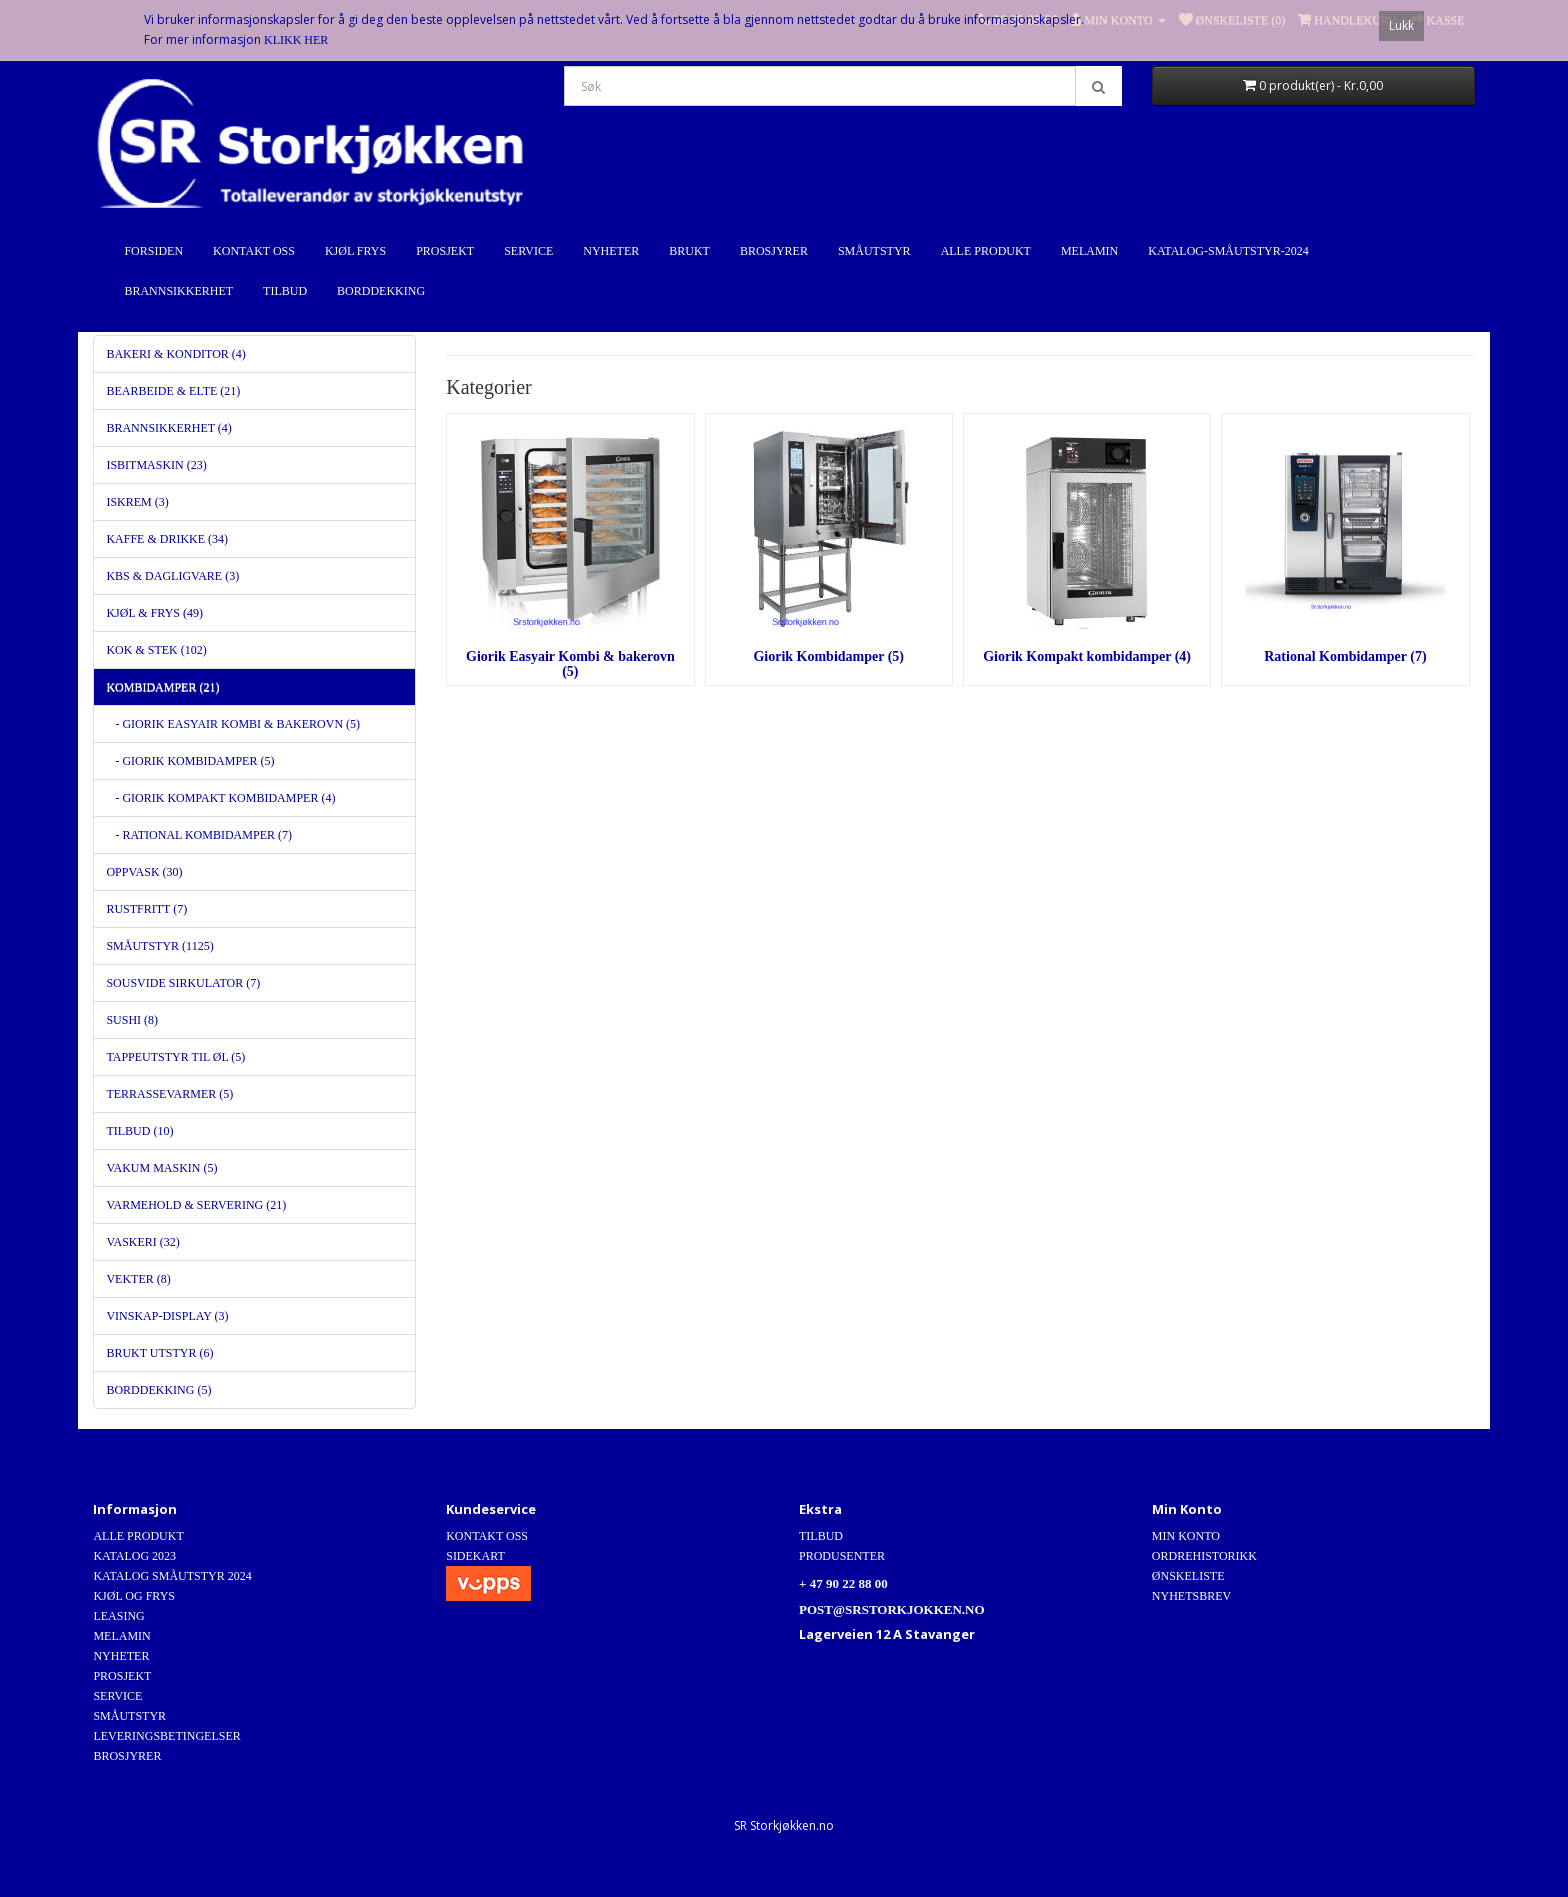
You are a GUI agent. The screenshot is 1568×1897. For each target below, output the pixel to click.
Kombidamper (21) (162, 687)
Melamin (1089, 251)
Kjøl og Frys (134, 1596)
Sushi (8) (132, 1020)
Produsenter (842, 1556)
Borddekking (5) (158, 1390)
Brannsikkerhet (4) (168, 428)
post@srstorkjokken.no (892, 1609)
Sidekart (475, 1556)
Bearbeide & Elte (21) (173, 391)
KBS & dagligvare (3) (172, 576)
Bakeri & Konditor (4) (175, 354)
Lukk (1401, 25)
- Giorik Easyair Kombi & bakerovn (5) (233, 724)
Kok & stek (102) (156, 650)
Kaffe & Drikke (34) (167, 539)
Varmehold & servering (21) (196, 1205)
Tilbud (285, 291)
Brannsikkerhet (178, 291)
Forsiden (153, 251)
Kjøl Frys (355, 251)
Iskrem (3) (137, 502)
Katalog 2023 (134, 1556)
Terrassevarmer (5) (169, 1094)
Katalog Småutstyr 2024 (172, 1576)
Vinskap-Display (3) (167, 1316)
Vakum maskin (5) (161, 1168)
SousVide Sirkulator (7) (183, 983)
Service (528, 251)
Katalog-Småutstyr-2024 (1228, 251)
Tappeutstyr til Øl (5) (175, 1057)
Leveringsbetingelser (166, 1736)
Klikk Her (296, 40)
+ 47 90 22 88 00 (843, 1583)
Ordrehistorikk (1204, 1556)
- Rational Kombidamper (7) (199, 835)
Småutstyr (874, 251)
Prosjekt (445, 251)
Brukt (689, 251)
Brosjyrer (774, 251)
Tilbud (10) (139, 1131)
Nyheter (611, 251)
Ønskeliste (1188, 1576)
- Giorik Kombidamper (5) (190, 761)
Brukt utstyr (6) (159, 1353)
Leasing (118, 1616)
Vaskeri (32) (142, 1242)
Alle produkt (986, 251)
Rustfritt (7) (146, 909)
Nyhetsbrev (1191, 1596)
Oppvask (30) (144, 872)
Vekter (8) (138, 1279)
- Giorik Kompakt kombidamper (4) (220, 798)
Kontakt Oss (254, 251)
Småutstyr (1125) (159, 946)
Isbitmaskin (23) (156, 465)
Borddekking (381, 291)
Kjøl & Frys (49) (154, 613)
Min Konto (1186, 1536)
